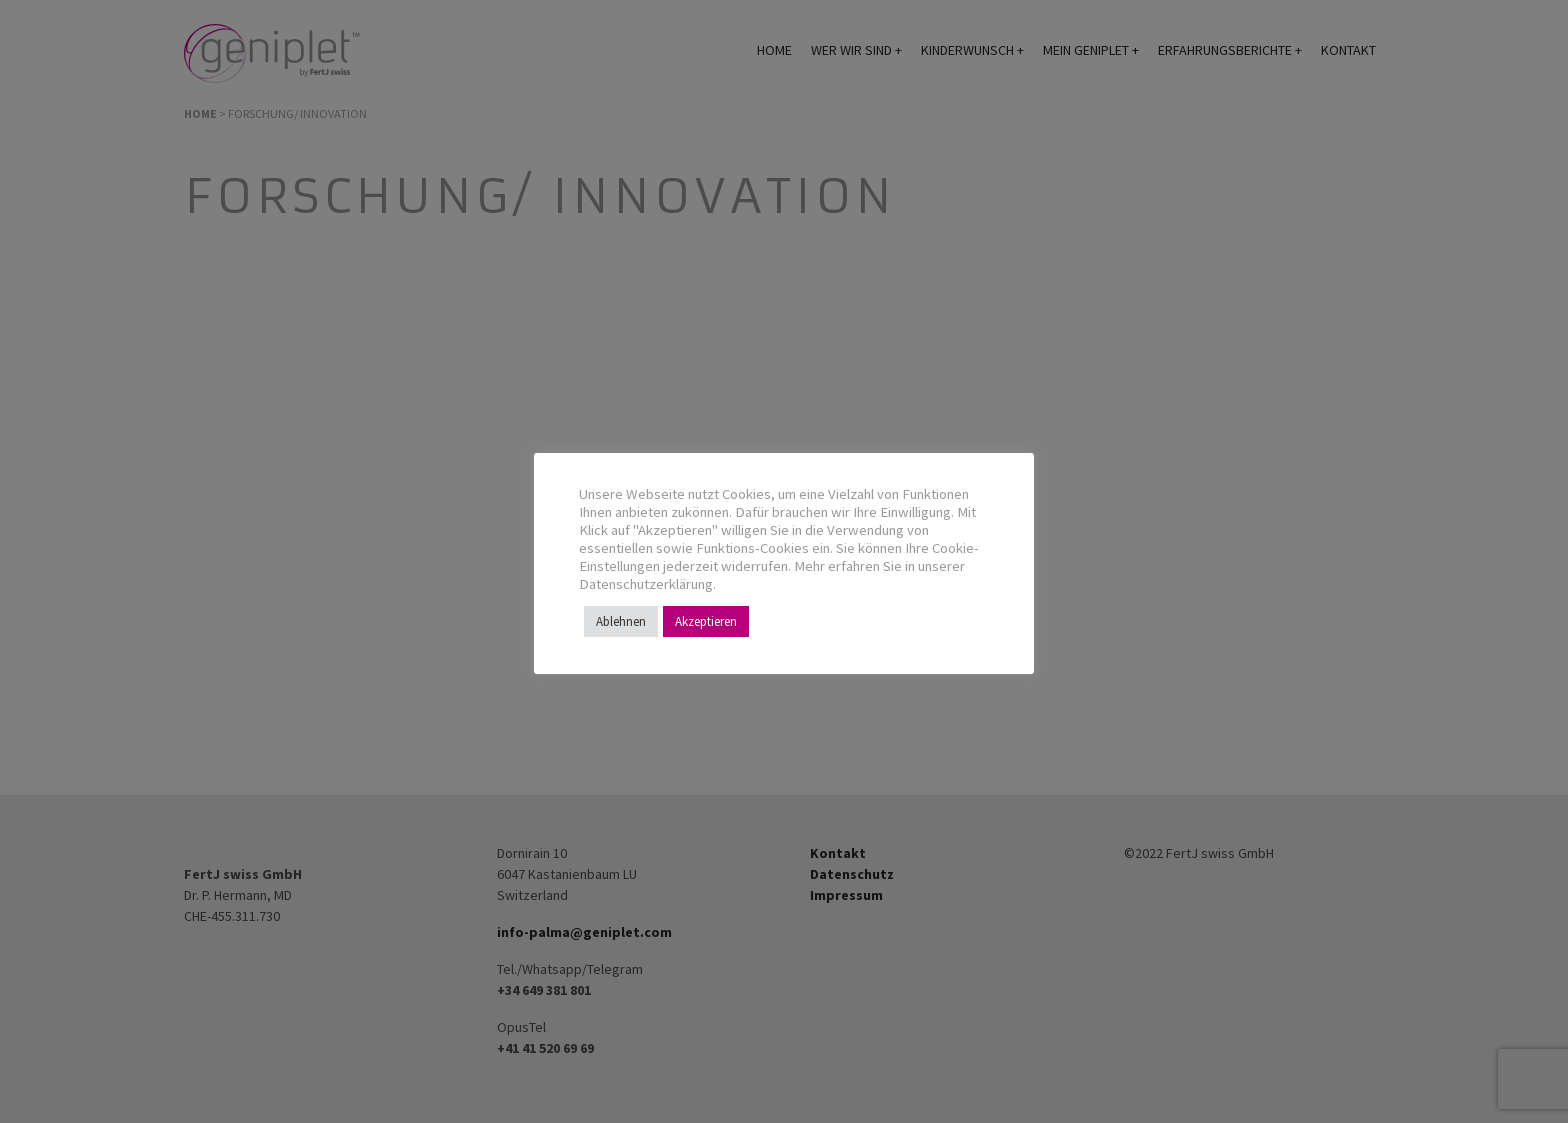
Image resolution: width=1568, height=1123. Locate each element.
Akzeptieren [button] (706, 621)
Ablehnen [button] (621, 621)
